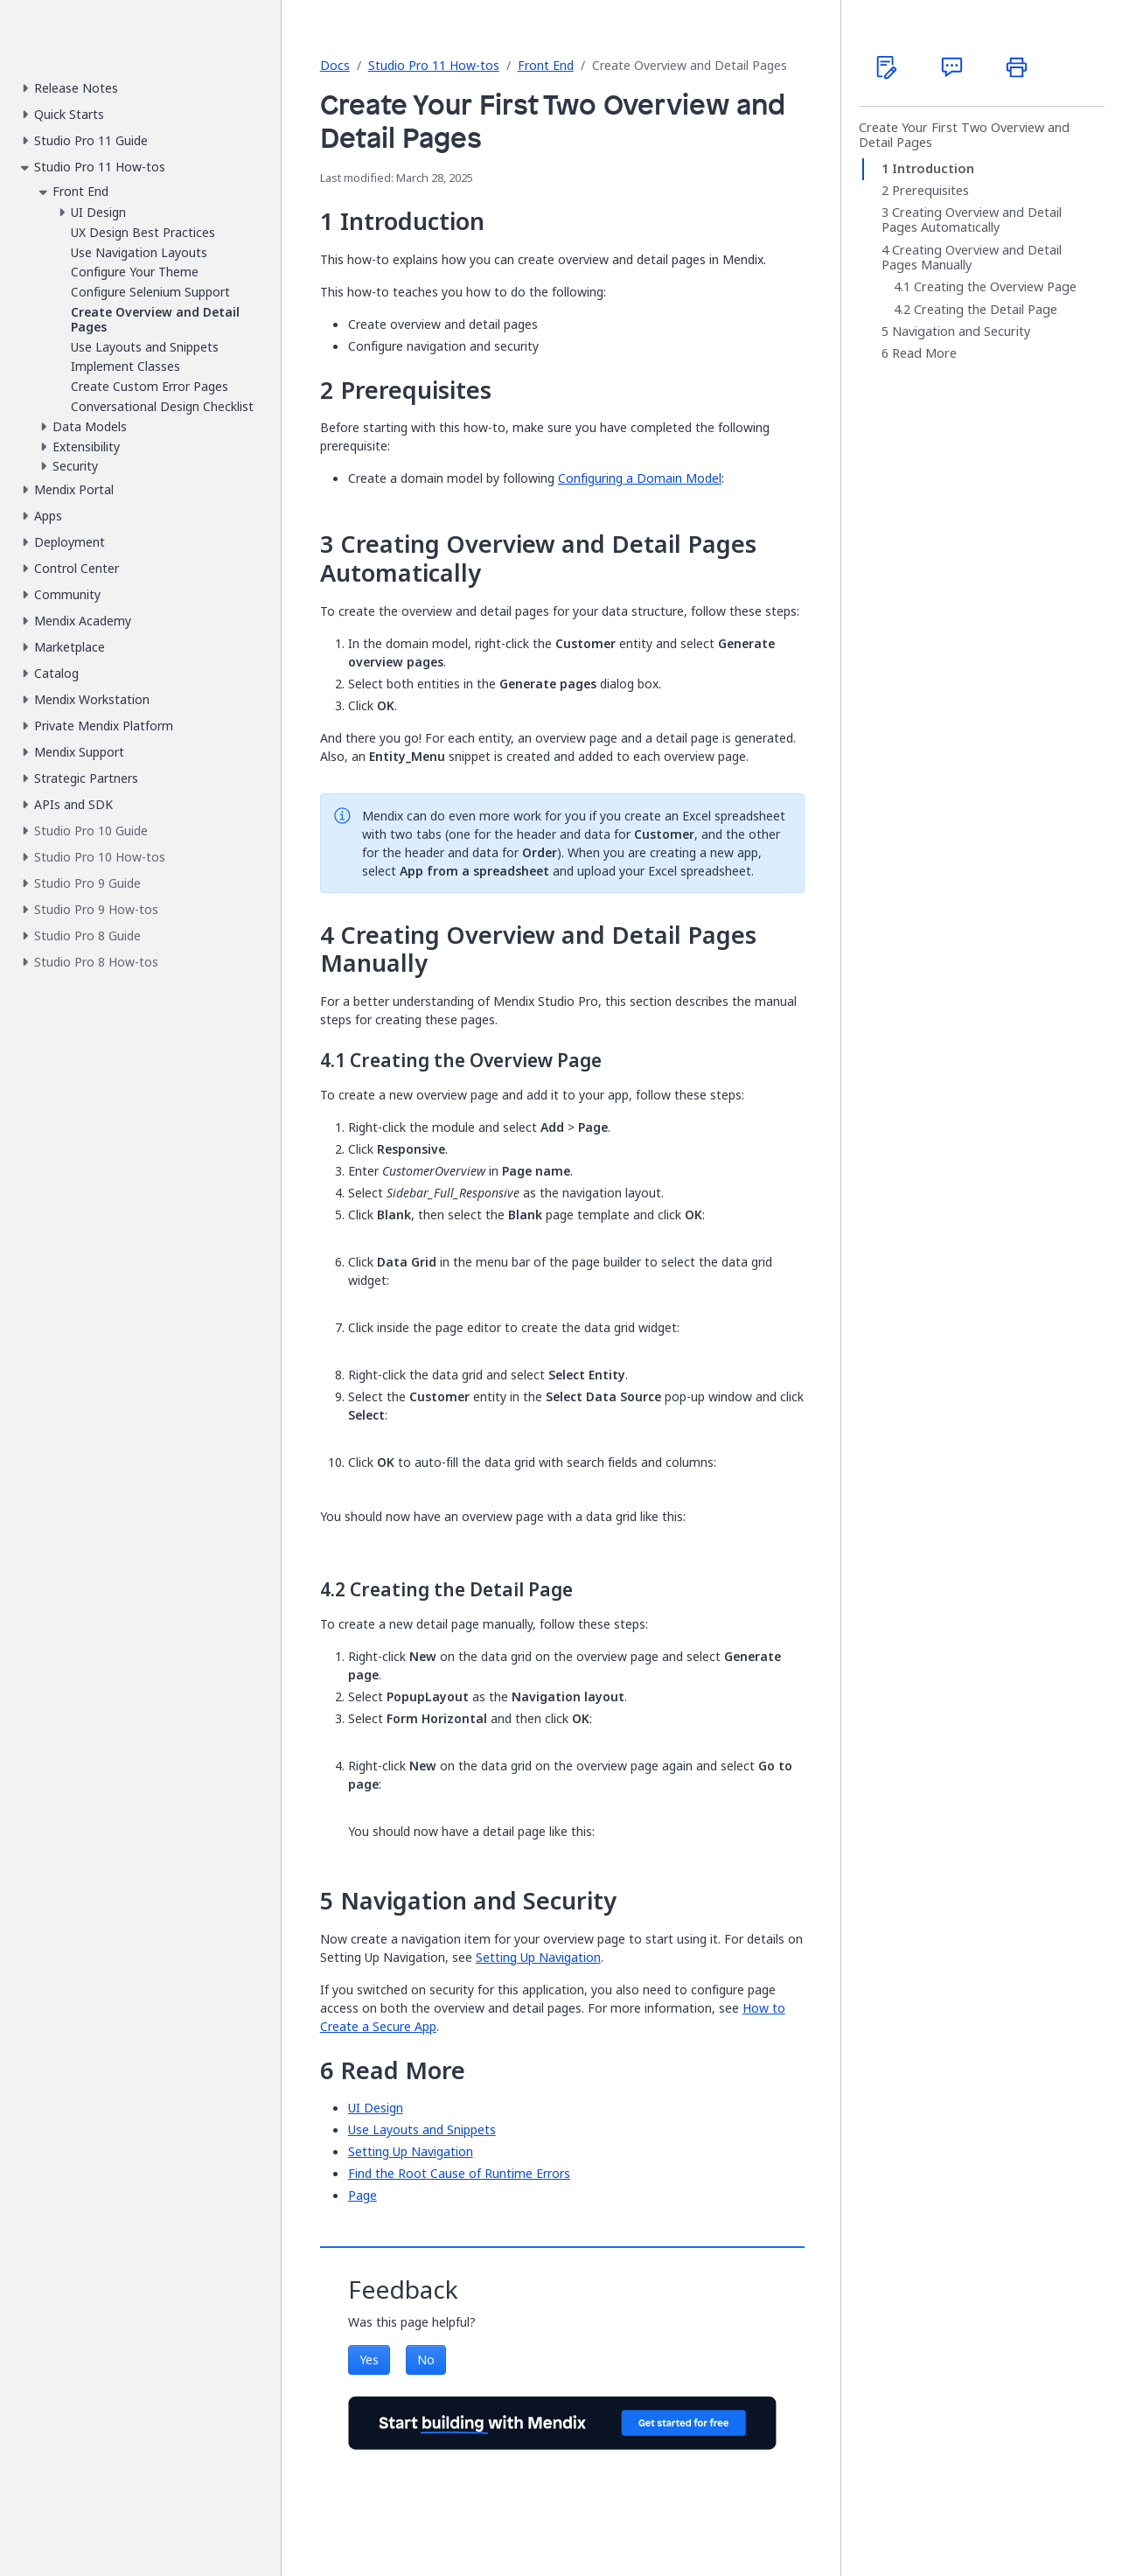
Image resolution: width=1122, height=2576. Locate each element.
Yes (369, 2359)
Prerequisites (930, 190)
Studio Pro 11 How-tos (433, 65)
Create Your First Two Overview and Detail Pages (964, 135)
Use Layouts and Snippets (422, 2129)
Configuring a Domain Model (639, 478)
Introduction (933, 168)
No (426, 2359)
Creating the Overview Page (995, 287)
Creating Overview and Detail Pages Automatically (972, 221)
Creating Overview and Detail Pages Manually (972, 258)
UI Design (375, 2107)
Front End (546, 65)
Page (362, 2195)
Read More (924, 354)
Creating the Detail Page (985, 309)
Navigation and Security (961, 331)
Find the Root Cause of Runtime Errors (459, 2173)
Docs (335, 65)
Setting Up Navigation (538, 1957)
